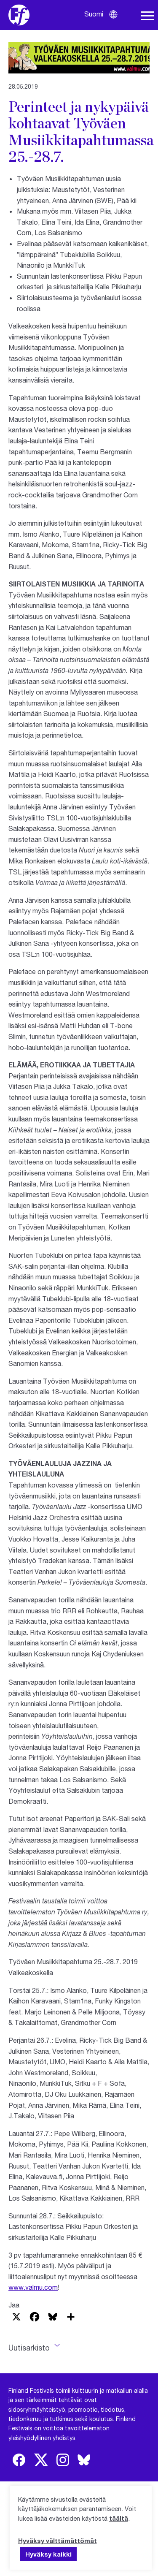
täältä (118, 2518)
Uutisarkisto (29, 2347)
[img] (19, 2460)
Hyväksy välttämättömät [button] (57, 2540)
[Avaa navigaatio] (147, 16)
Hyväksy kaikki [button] (48, 2554)
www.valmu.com (33, 2287)
